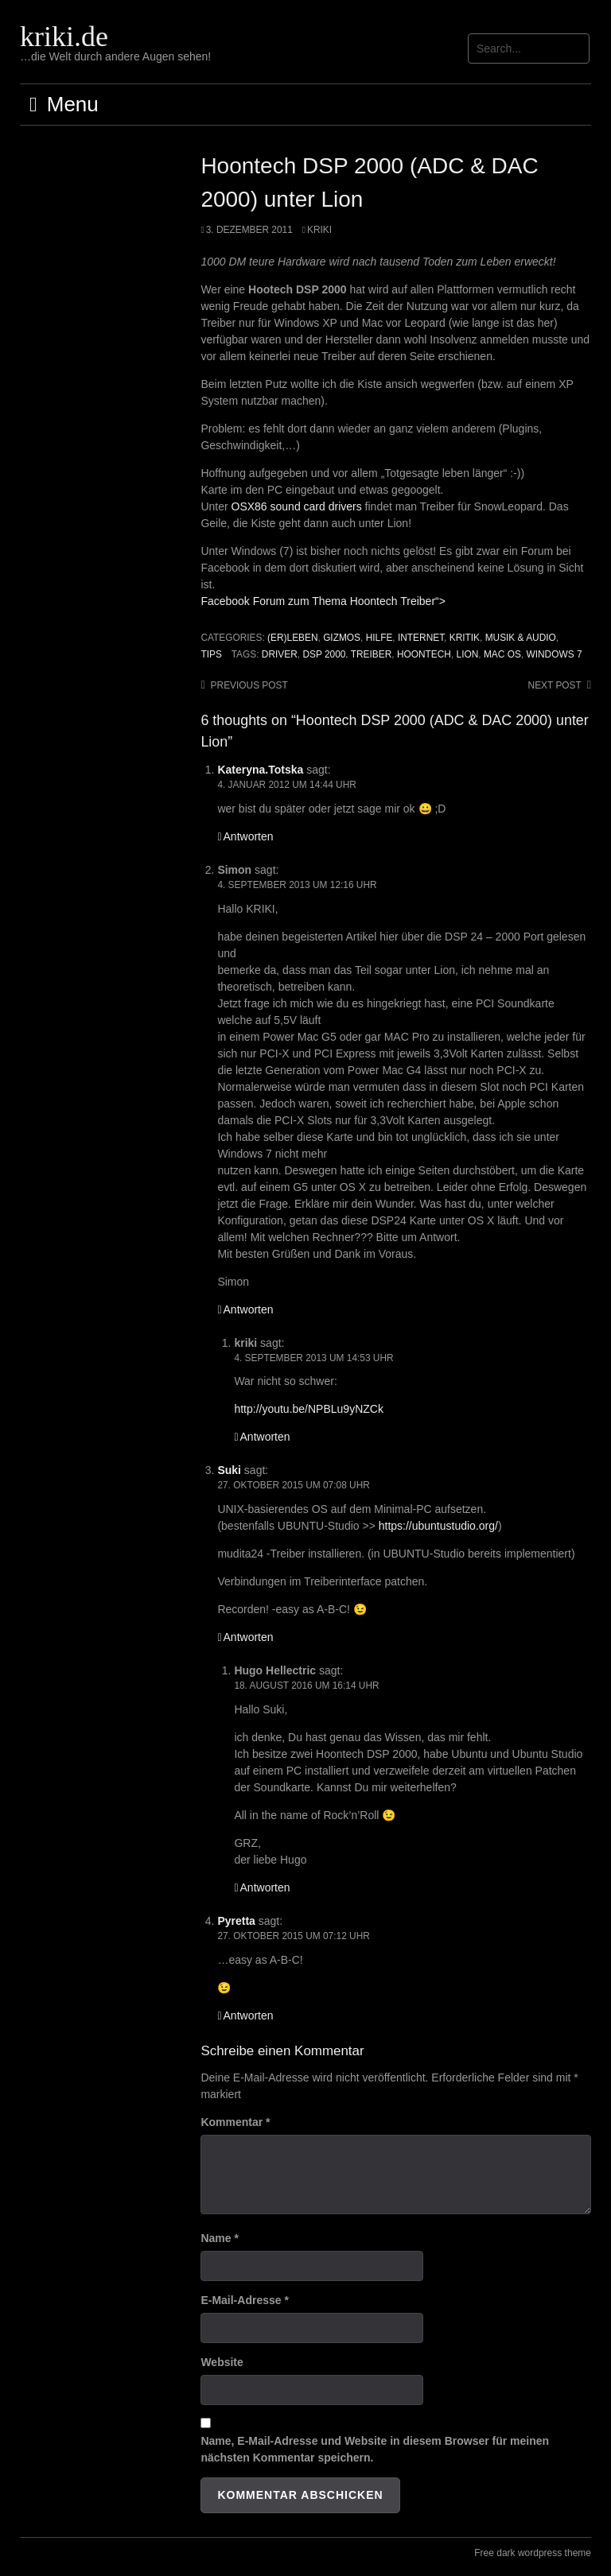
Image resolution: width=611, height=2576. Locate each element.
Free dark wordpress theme (532, 2553)
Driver (280, 654)
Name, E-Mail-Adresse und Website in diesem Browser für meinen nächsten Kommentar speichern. (374, 2449)
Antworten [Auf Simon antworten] (249, 1309)
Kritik (464, 637)
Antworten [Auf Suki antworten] (249, 1637)
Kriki (319, 229)
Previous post (249, 685)
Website (221, 2362)
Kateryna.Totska (260, 769)
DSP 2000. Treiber (346, 654)
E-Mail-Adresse (244, 2300)
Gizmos (341, 637)
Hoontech (424, 654)
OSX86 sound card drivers (297, 506)
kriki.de (64, 36)
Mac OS (502, 654)
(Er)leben (292, 637)
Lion (468, 654)
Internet (421, 637)
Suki (229, 1470)
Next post (555, 685)
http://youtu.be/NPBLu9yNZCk (308, 1408)
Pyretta (236, 1921)
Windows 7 (554, 654)
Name (219, 2238)
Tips (210, 654)
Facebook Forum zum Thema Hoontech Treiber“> (323, 601)
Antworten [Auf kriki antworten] (265, 1436)
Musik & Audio (520, 637)
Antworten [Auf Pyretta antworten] (249, 2015)
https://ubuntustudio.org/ (438, 1525)
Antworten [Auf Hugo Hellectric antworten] (265, 1887)
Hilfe (379, 637)
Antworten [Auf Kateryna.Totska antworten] (249, 836)
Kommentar (235, 2122)
